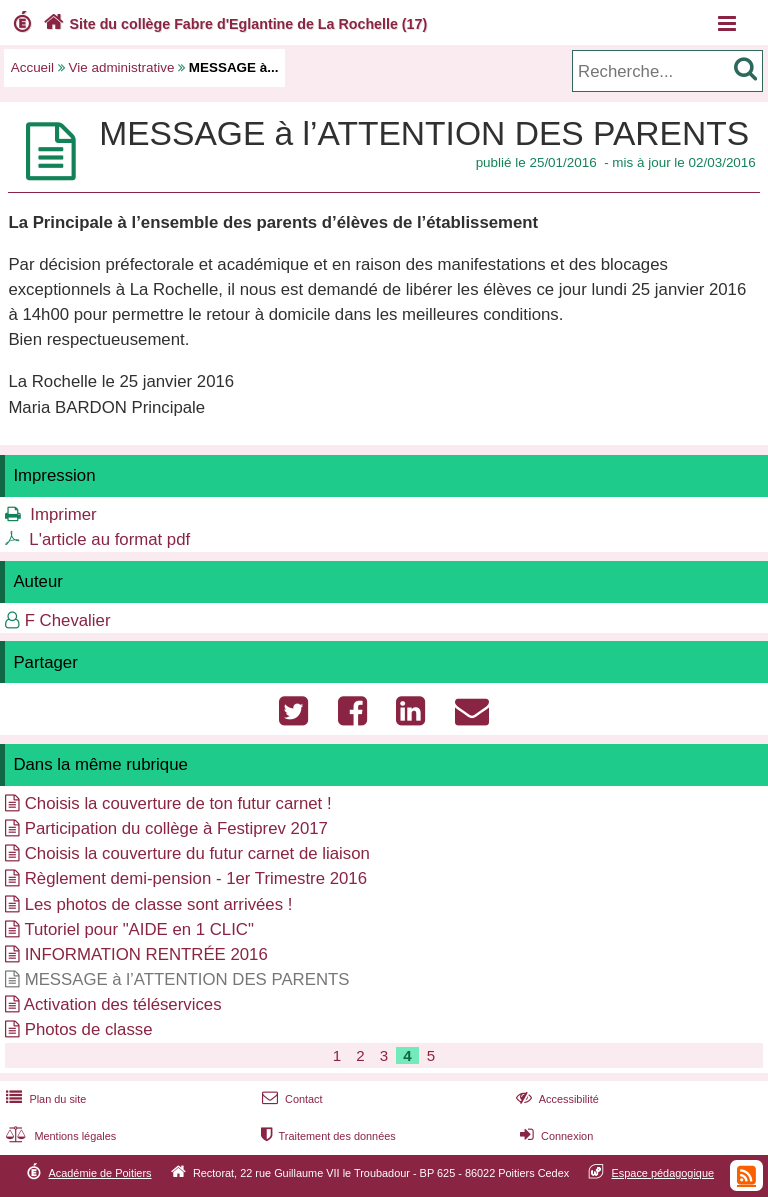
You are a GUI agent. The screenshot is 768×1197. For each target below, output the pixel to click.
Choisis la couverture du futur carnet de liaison (197, 853)
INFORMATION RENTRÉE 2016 (146, 954)
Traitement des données (326, 1136)
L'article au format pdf (109, 539)
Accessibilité (555, 1099)
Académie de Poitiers (99, 1173)
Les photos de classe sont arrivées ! (159, 904)
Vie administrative (122, 67)
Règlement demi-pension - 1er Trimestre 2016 (196, 878)
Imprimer (63, 514)
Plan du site (44, 1099)
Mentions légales (59, 1136)
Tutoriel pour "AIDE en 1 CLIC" (139, 929)
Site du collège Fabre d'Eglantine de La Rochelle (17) (233, 24)
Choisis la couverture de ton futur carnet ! (178, 803)
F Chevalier (68, 620)
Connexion (554, 1136)
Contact (290, 1099)
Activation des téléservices (123, 1004)
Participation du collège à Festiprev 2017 (176, 828)
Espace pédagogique (663, 1173)
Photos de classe (89, 1029)
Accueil (32, 67)
